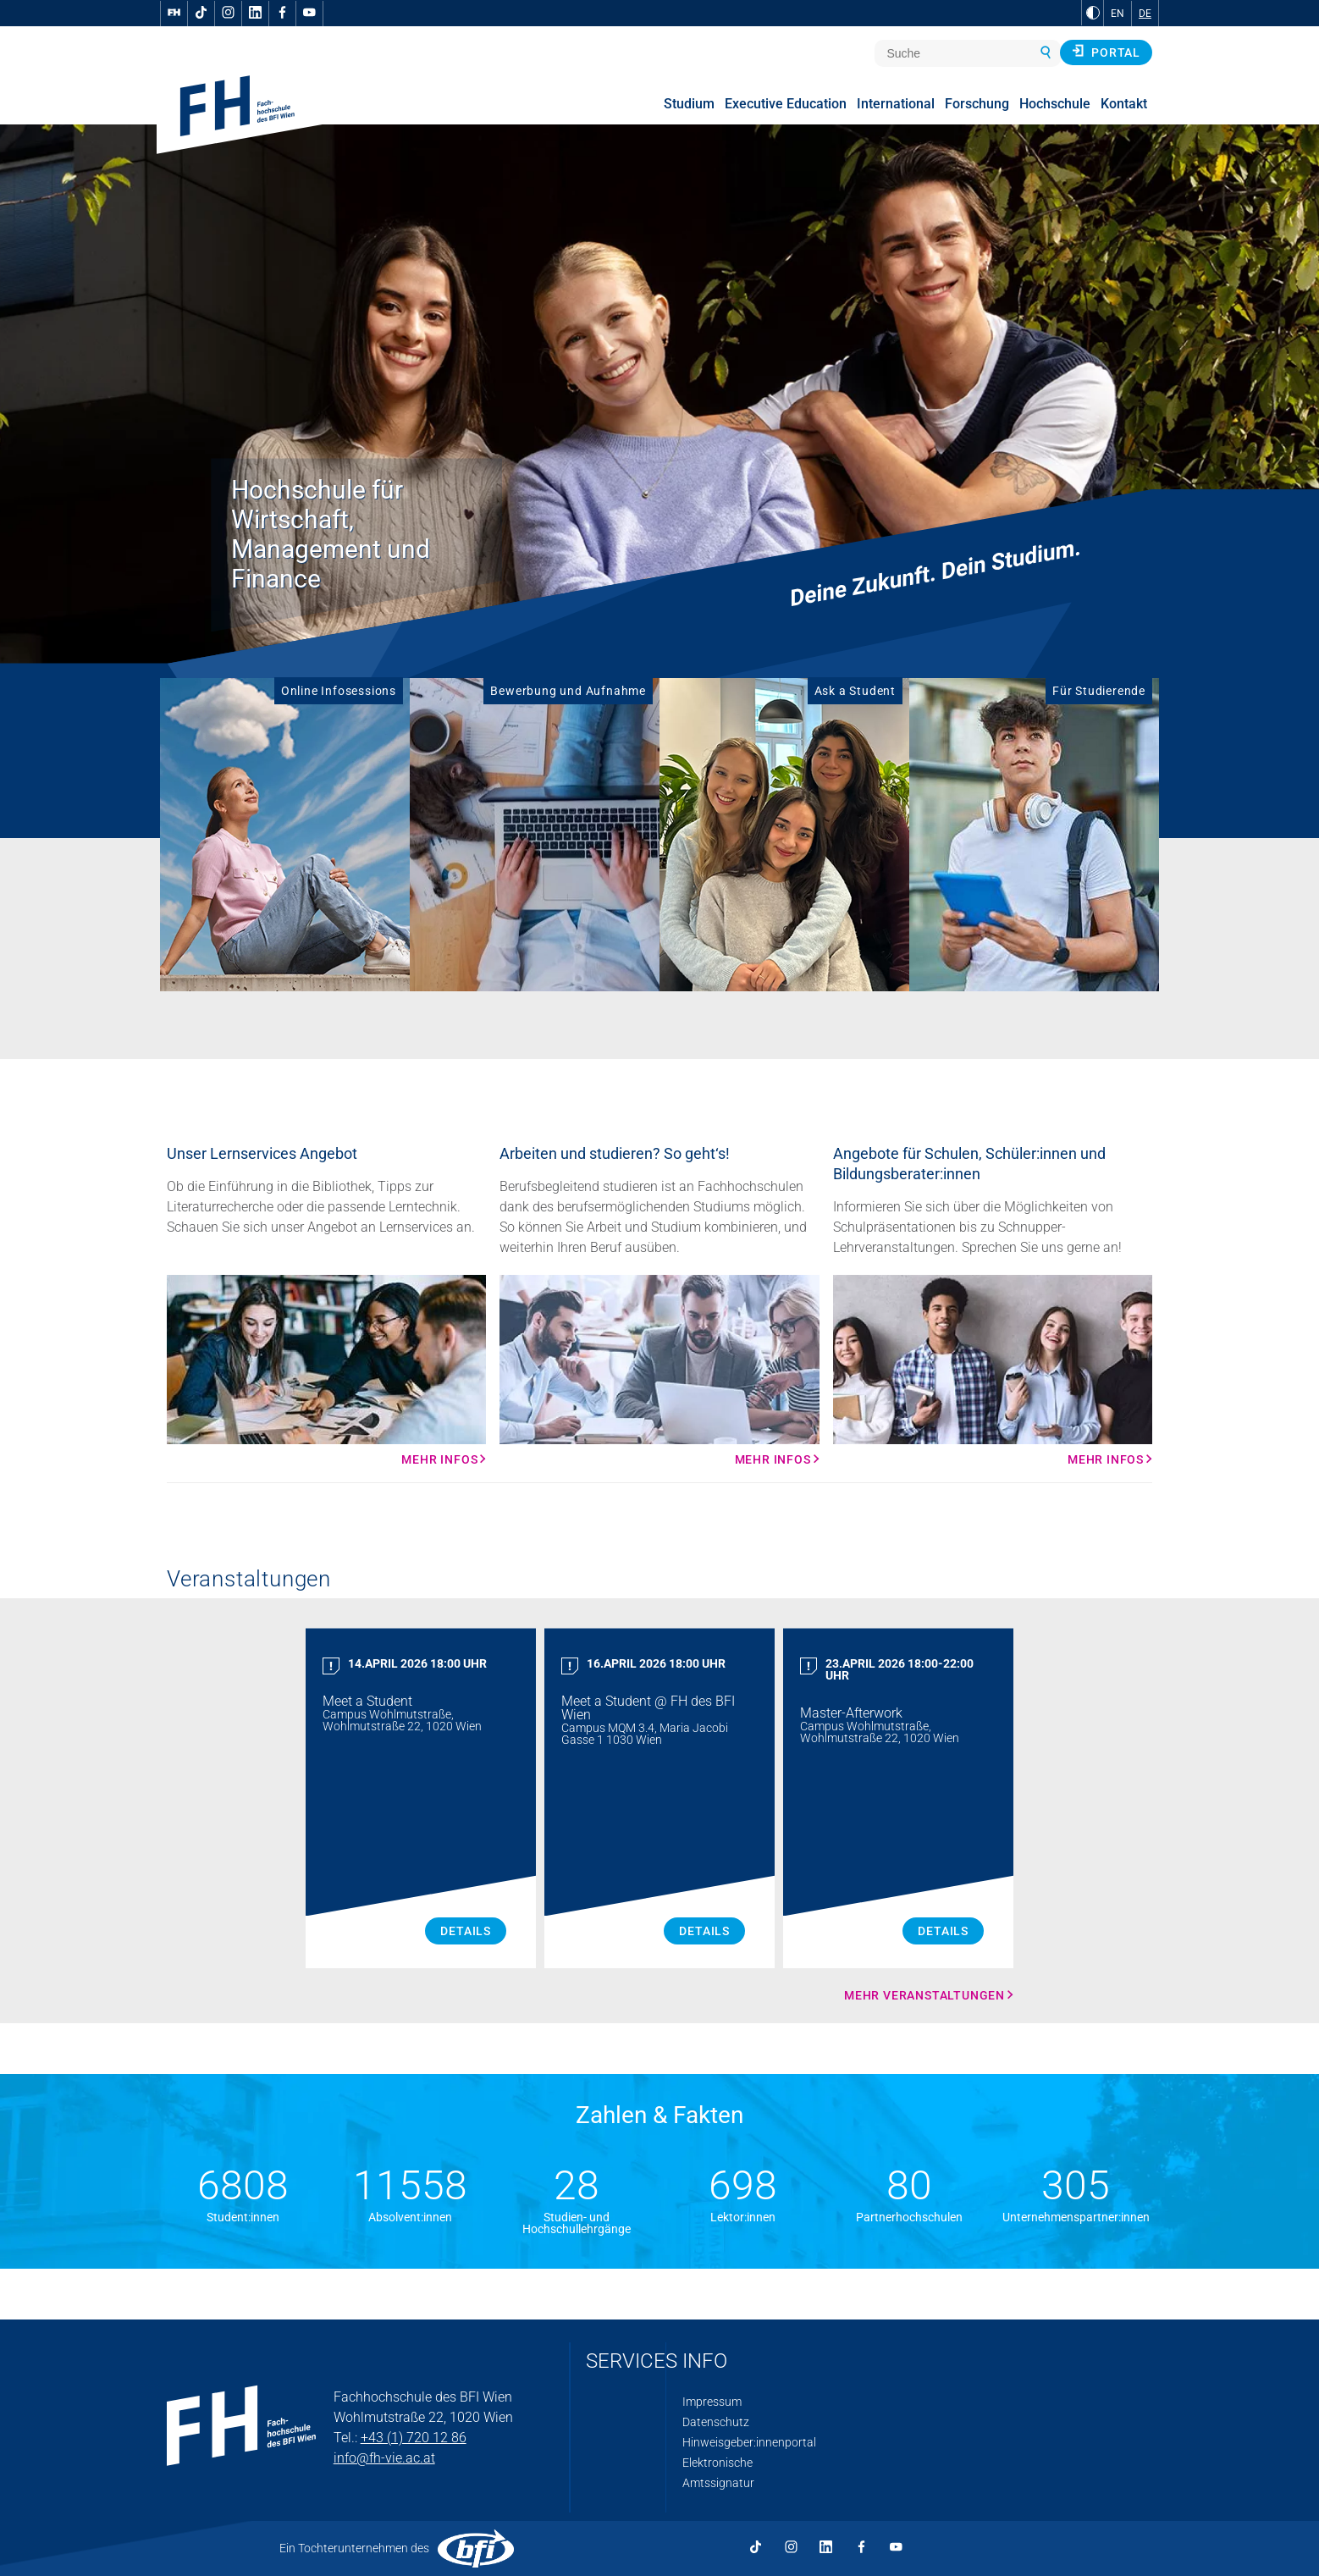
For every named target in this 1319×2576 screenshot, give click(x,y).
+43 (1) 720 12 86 (413, 2438)
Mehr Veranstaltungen (924, 1995)
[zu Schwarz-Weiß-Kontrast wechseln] (1093, 12)
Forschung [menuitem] (977, 104)
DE (1145, 13)
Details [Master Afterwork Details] (943, 1931)
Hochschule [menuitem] (1054, 104)
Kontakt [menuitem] (1124, 104)
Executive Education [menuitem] (786, 104)
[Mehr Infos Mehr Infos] (326, 1370)
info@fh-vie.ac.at (384, 2458)
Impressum (712, 2401)
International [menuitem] (896, 104)
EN (1117, 13)
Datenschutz (715, 2422)
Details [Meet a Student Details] (465, 1931)
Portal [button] (1106, 51)
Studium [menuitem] (689, 104)
